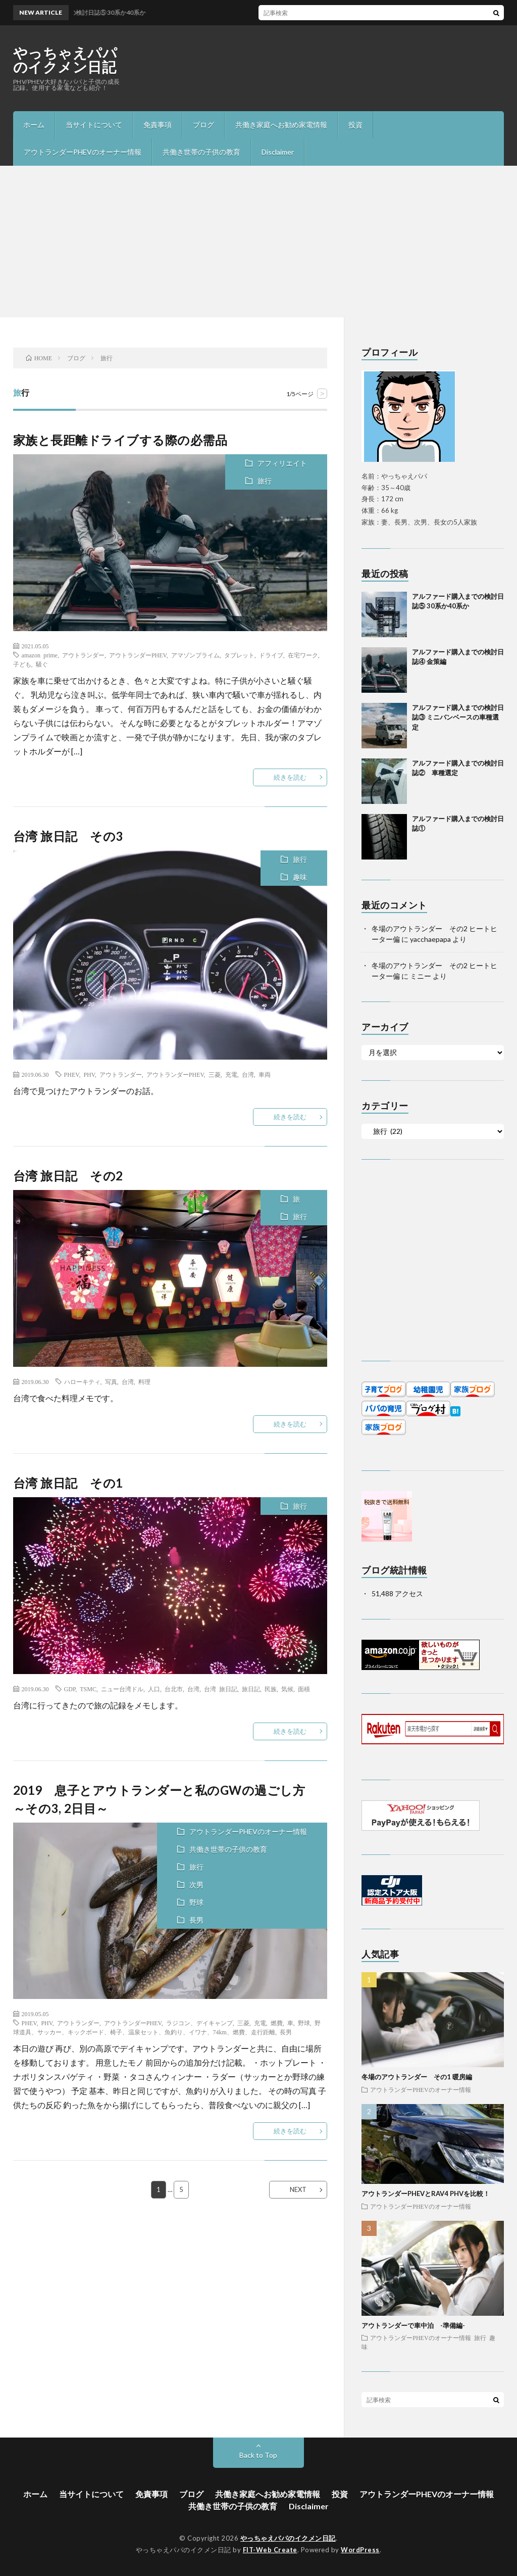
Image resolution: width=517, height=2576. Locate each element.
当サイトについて (94, 124)
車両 (264, 1074)
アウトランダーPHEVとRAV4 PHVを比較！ (425, 2193)
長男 (196, 1920)
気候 (287, 1689)
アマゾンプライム (195, 655)
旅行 (264, 480)
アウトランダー (83, 655)
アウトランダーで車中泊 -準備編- (413, 2325)
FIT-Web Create (270, 2550)
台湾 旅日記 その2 (68, 1175)
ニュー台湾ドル (122, 1689)
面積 (304, 1689)
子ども (22, 664)
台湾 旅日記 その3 (68, 836)
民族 (271, 1689)
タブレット (239, 655)
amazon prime (40, 655)
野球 (196, 1902)
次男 (196, 1884)
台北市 (174, 1689)
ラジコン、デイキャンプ (199, 2023)
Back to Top (258, 2455)
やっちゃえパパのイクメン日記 (65, 59)
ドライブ (271, 655)
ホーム (33, 124)
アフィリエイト (282, 463)
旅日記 (251, 1689)
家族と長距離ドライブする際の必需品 (120, 440)
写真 (111, 1381)
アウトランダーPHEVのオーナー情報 (82, 152)
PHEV (71, 1074)
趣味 (300, 877)
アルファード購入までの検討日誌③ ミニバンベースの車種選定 (458, 717)
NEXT (298, 2189)
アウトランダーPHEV (138, 655)
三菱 (215, 1074)
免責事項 (157, 124)
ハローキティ (82, 1381)
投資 (355, 124)
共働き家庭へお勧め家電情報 (281, 124)
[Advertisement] (258, 241)
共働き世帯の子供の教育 (201, 152)
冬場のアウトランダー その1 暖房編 (416, 2077)
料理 (144, 1381)
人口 (154, 1689)
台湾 (248, 1074)
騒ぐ (42, 664)
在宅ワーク (303, 655)
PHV (88, 1074)
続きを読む (290, 777)
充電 (231, 1074)
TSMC (88, 1689)
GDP (70, 1689)
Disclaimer (278, 152)
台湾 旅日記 (220, 1689)
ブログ (203, 124)
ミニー (420, 976)
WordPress (360, 2550)
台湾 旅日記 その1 (68, 1482)
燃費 (277, 2023)
